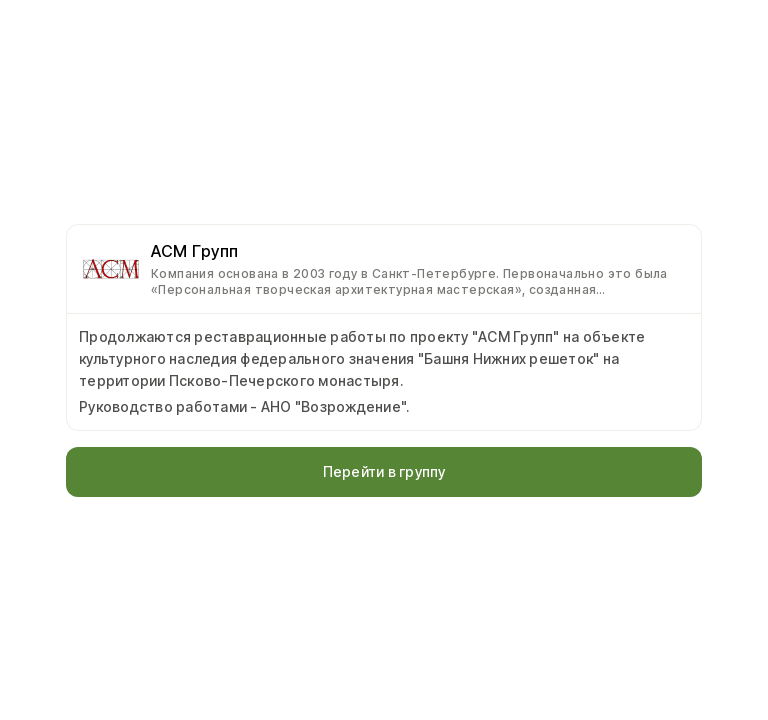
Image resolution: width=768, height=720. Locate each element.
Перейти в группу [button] (384, 471)
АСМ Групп (195, 251)
